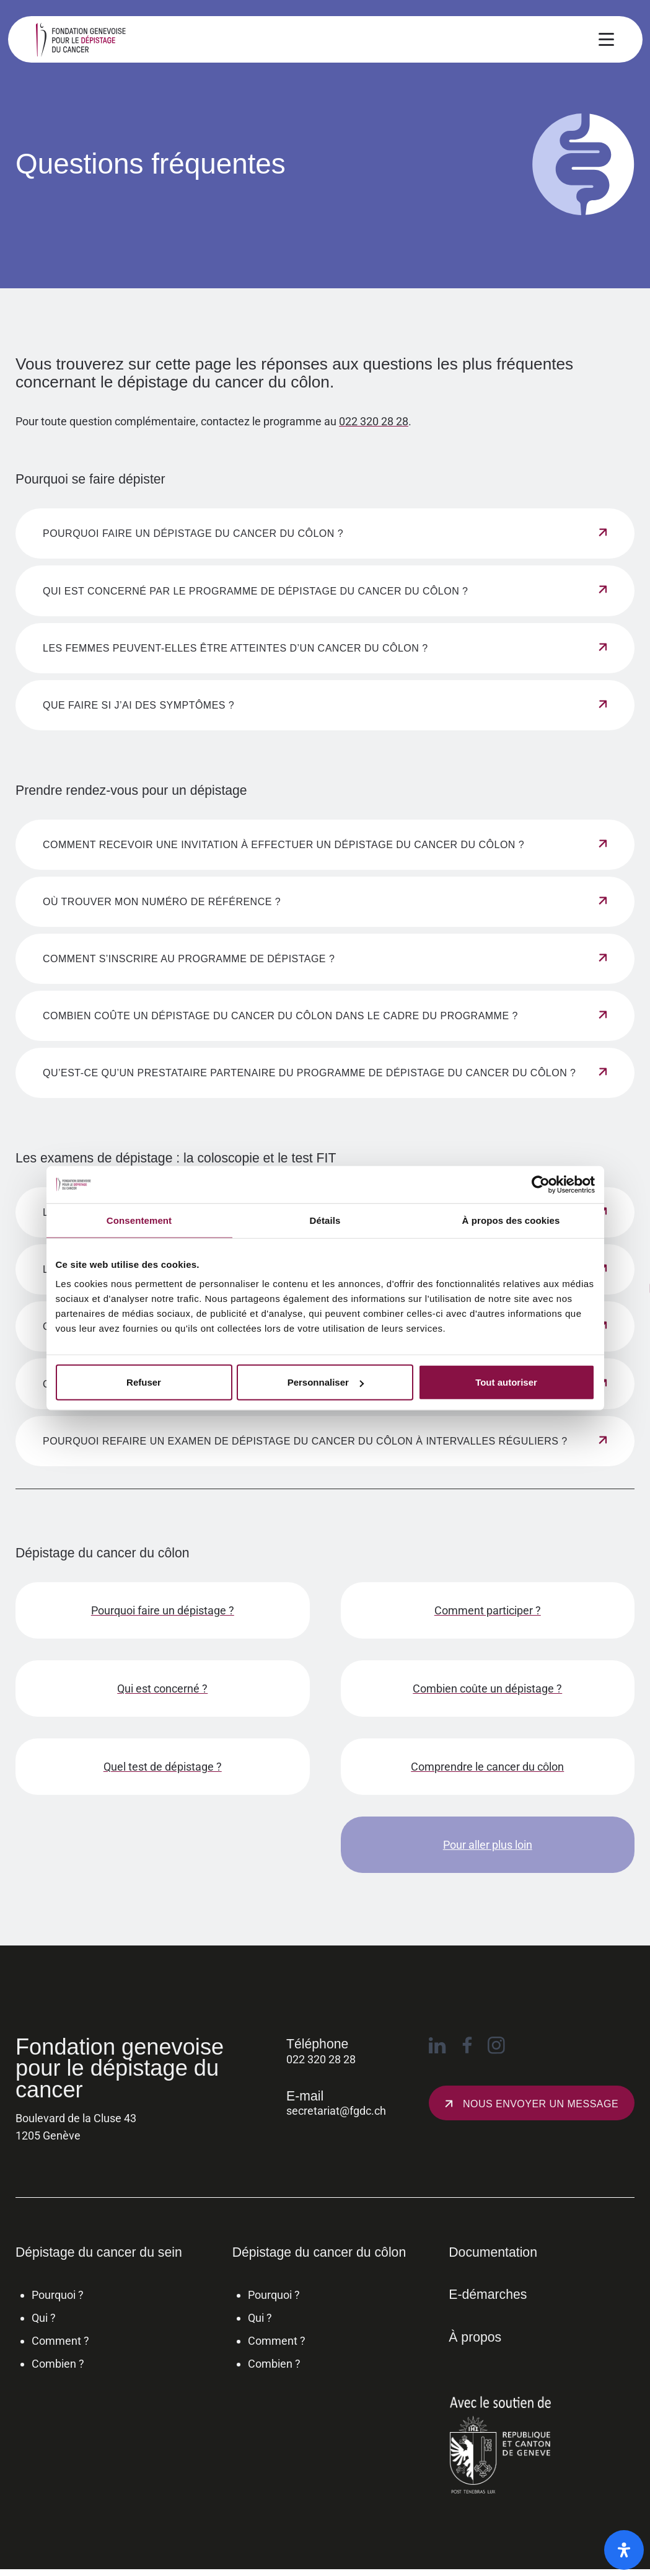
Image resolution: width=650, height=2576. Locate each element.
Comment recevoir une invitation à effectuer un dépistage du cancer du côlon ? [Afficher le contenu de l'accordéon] (283, 844)
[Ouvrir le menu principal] (606, 42)
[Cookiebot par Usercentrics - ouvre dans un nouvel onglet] (540, 1184)
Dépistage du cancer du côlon (319, 2252)
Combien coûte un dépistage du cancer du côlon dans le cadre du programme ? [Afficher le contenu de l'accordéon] (280, 1016)
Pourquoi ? (58, 2295)
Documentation (493, 2252)
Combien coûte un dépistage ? (487, 1688)
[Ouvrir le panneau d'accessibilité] (624, 2550)
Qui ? (44, 2318)
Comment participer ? (487, 1610)
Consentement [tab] (139, 1220)
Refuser (143, 1382)
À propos (475, 2337)
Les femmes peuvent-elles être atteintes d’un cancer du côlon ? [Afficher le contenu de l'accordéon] (235, 648)
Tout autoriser (506, 1382)
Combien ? (58, 2364)
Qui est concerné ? (162, 1688)
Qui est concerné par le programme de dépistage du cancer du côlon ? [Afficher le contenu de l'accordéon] (255, 591)
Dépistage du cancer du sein (98, 2252)
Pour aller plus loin (487, 1844)
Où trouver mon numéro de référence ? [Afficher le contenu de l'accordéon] (162, 901)
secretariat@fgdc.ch (336, 2111)
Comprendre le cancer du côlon (487, 1766)
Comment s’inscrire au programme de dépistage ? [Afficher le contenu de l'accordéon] (189, 959)
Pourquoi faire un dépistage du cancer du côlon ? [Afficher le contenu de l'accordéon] (193, 533)
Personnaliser (326, 1382)
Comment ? (60, 2341)
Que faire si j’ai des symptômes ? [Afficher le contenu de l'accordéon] (138, 705)
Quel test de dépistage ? (162, 1766)
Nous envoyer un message (540, 2104)
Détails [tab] (325, 1220)
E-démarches (488, 2294)
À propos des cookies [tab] (511, 1220)
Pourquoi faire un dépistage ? (162, 1610)
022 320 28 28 (373, 421)
